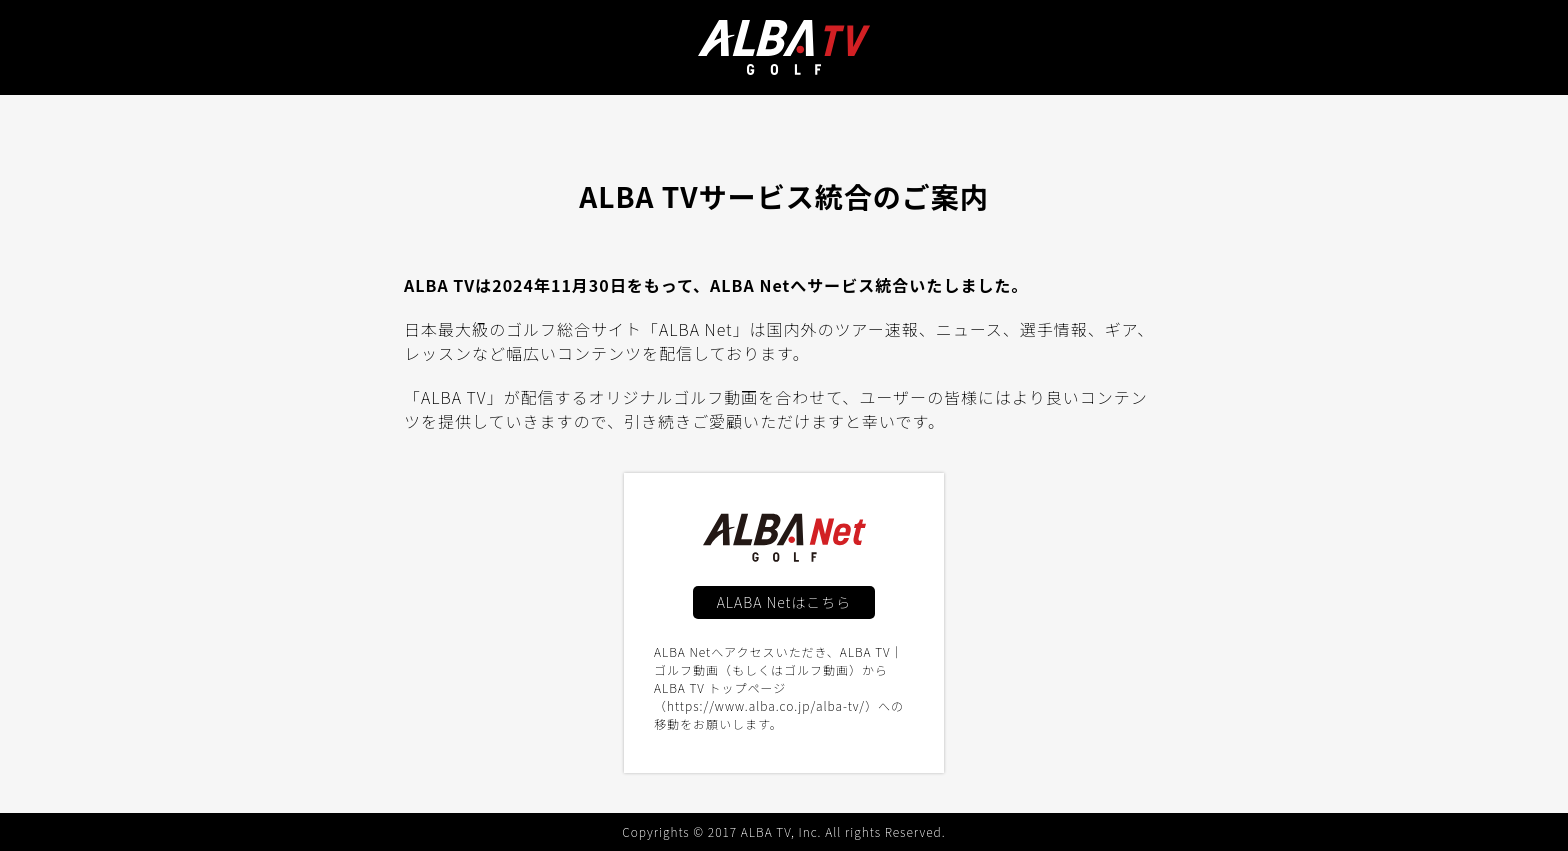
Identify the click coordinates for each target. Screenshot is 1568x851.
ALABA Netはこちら (784, 602)
